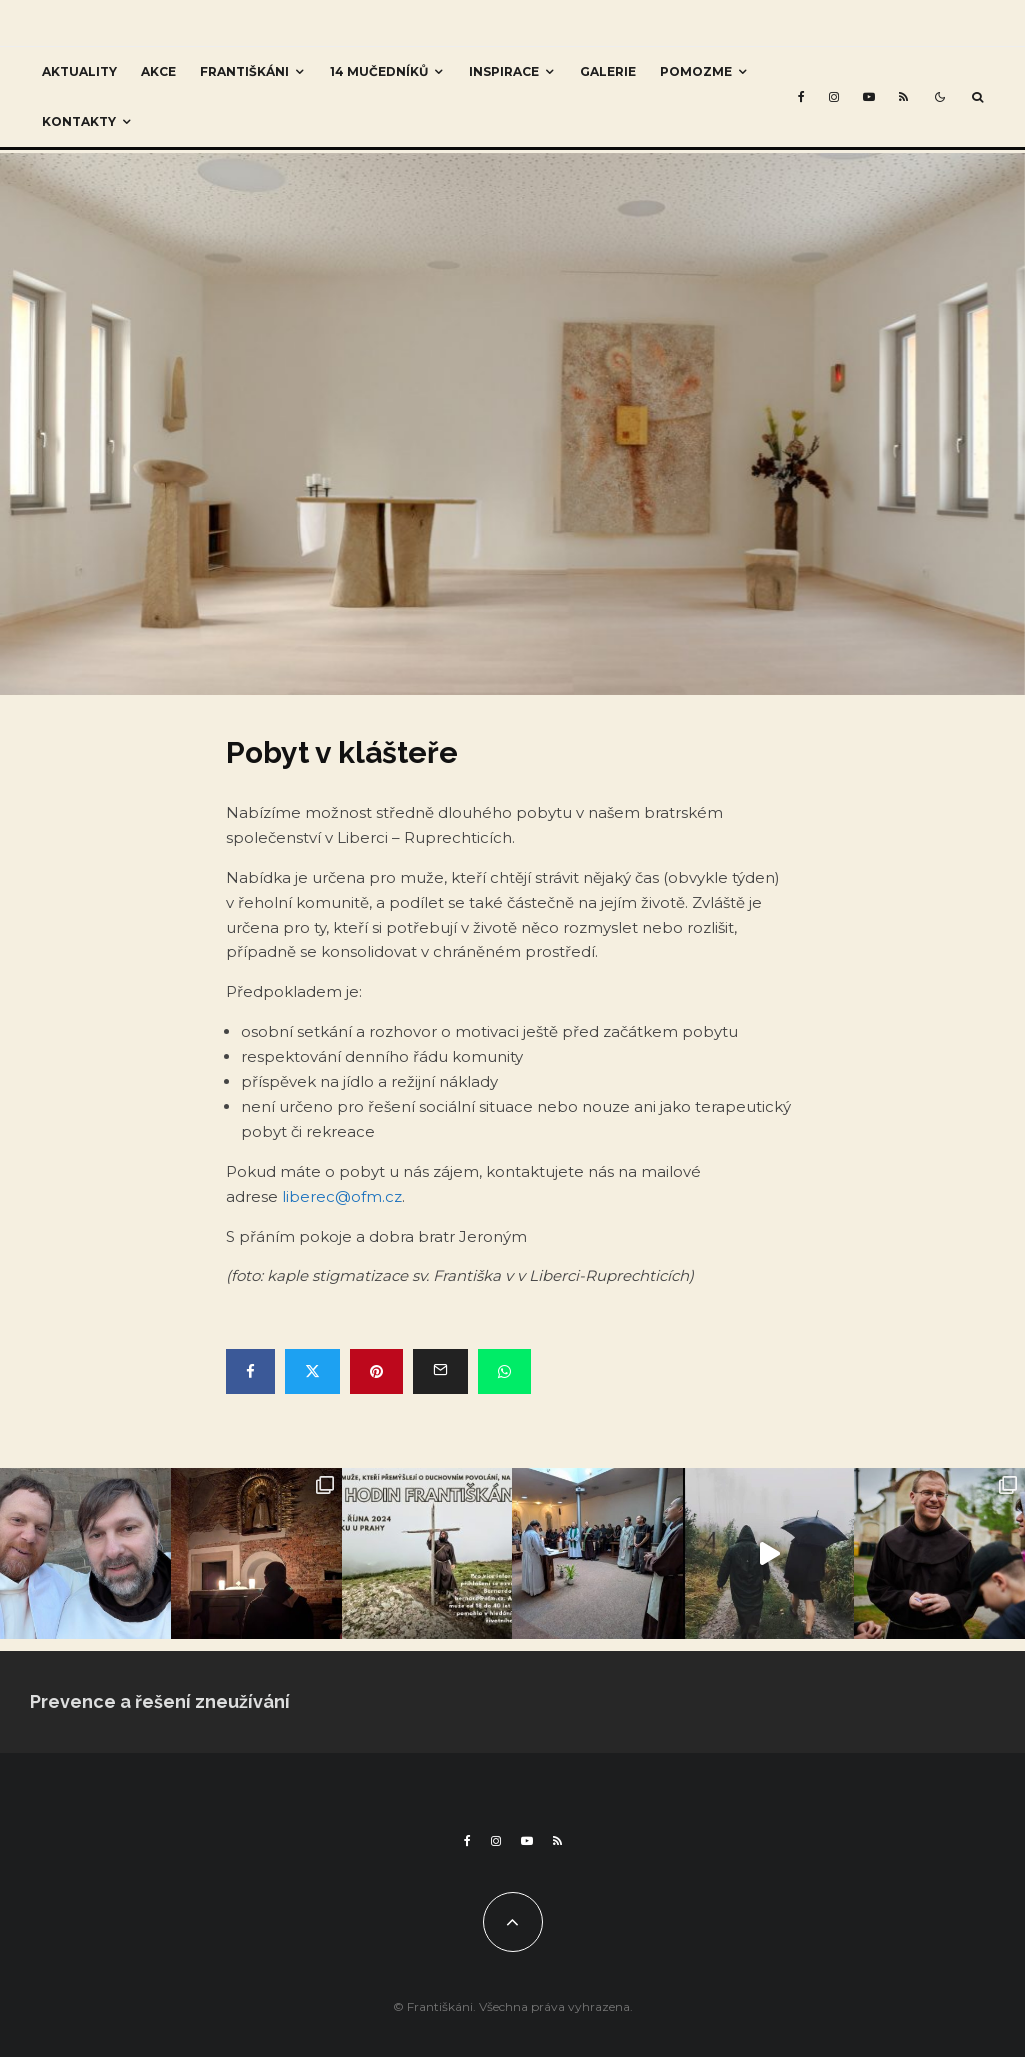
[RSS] (903, 97)
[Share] (250, 1371)
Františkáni (244, 71)
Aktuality (79, 71)
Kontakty (79, 121)
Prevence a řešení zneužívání (160, 1701)
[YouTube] (869, 97)
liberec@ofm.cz (342, 1196)
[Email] (440, 1371)
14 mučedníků (379, 71)
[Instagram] (834, 97)
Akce (158, 71)
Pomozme (696, 71)
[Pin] (376, 1371)
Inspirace (504, 71)
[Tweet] (312, 1371)
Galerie (608, 71)
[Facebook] (801, 97)
